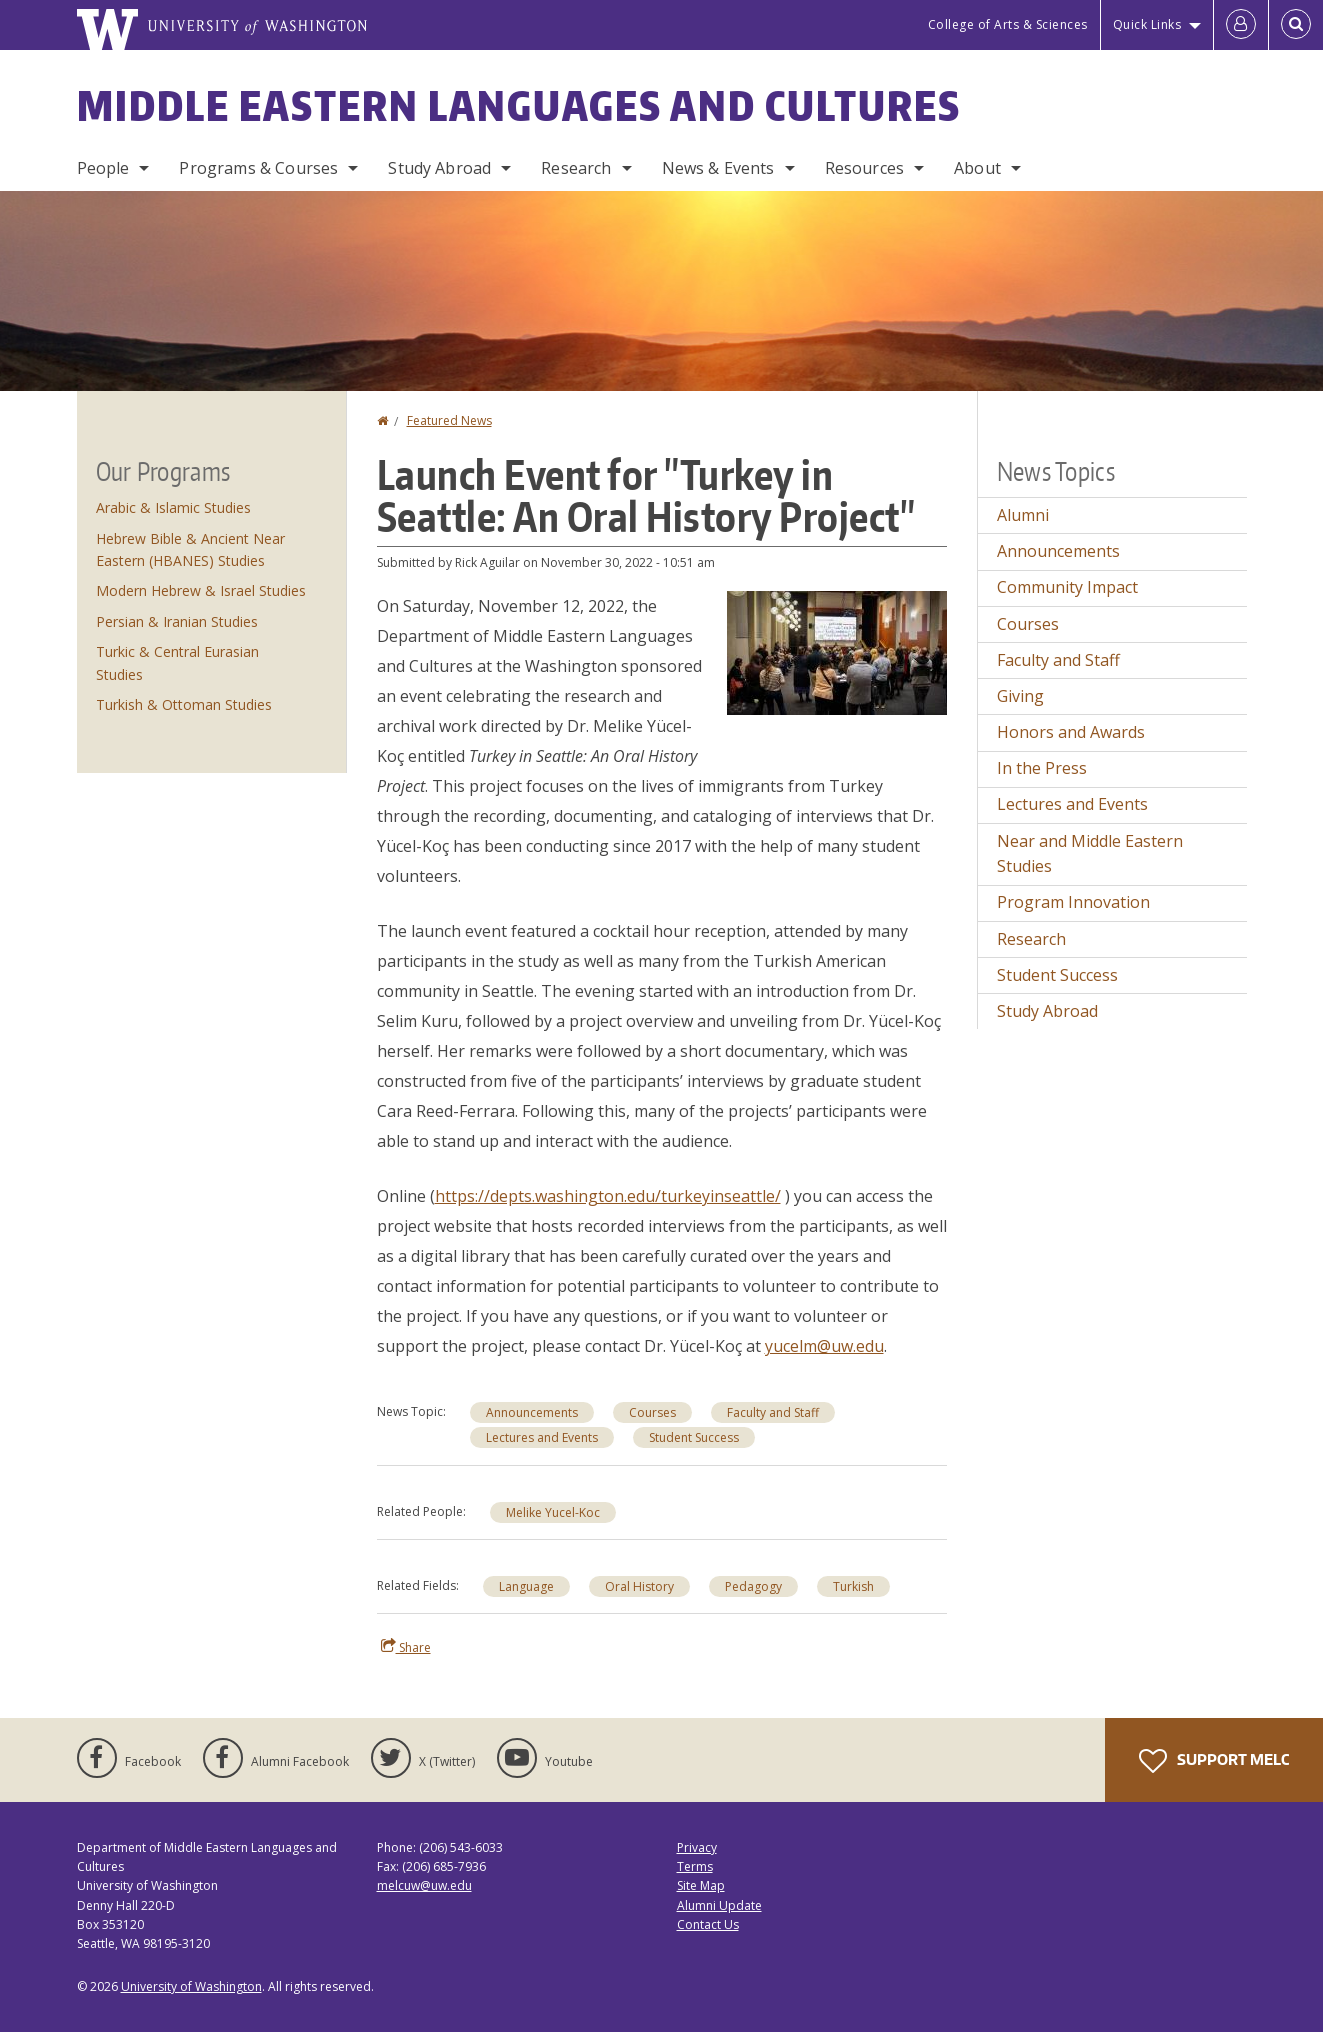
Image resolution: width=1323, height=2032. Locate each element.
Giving (1020, 696)
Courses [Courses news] (652, 1412)
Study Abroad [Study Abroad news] (1047, 1011)
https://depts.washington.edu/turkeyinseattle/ (608, 1196)
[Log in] (1241, 25)
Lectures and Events (1072, 804)
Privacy (697, 1847)
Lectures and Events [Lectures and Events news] (542, 1437)
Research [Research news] (1031, 939)
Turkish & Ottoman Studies (184, 704)
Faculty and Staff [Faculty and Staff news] (773, 1412)
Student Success (1057, 975)
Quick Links (1147, 24)
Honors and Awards (1071, 732)
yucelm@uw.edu (824, 1346)
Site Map (701, 1885)
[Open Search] (1296, 25)
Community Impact (1067, 587)
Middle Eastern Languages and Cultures (519, 106)
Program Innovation (1073, 902)
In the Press (1042, 768)
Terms (695, 1866)
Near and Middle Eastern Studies (1090, 854)
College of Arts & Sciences (1008, 24)
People (103, 168)
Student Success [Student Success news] (694, 1437)
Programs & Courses (258, 168)
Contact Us (708, 1924)
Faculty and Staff (1058, 660)
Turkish (853, 1586)
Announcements (532, 1412)
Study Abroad (439, 168)
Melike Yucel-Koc (553, 1512)
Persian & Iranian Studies (177, 621)
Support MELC (1214, 1761)
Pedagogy (753, 1586)
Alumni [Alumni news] (1023, 515)
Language (526, 1586)
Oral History (639, 1586)
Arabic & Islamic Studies (173, 507)
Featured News (449, 420)
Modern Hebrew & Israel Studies (201, 590)
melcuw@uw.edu (424, 1885)
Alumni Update (719, 1905)
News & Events (718, 168)
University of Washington (191, 1986)
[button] (837, 651)
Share (406, 1647)
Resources (864, 168)
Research (576, 168)
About (977, 168)
